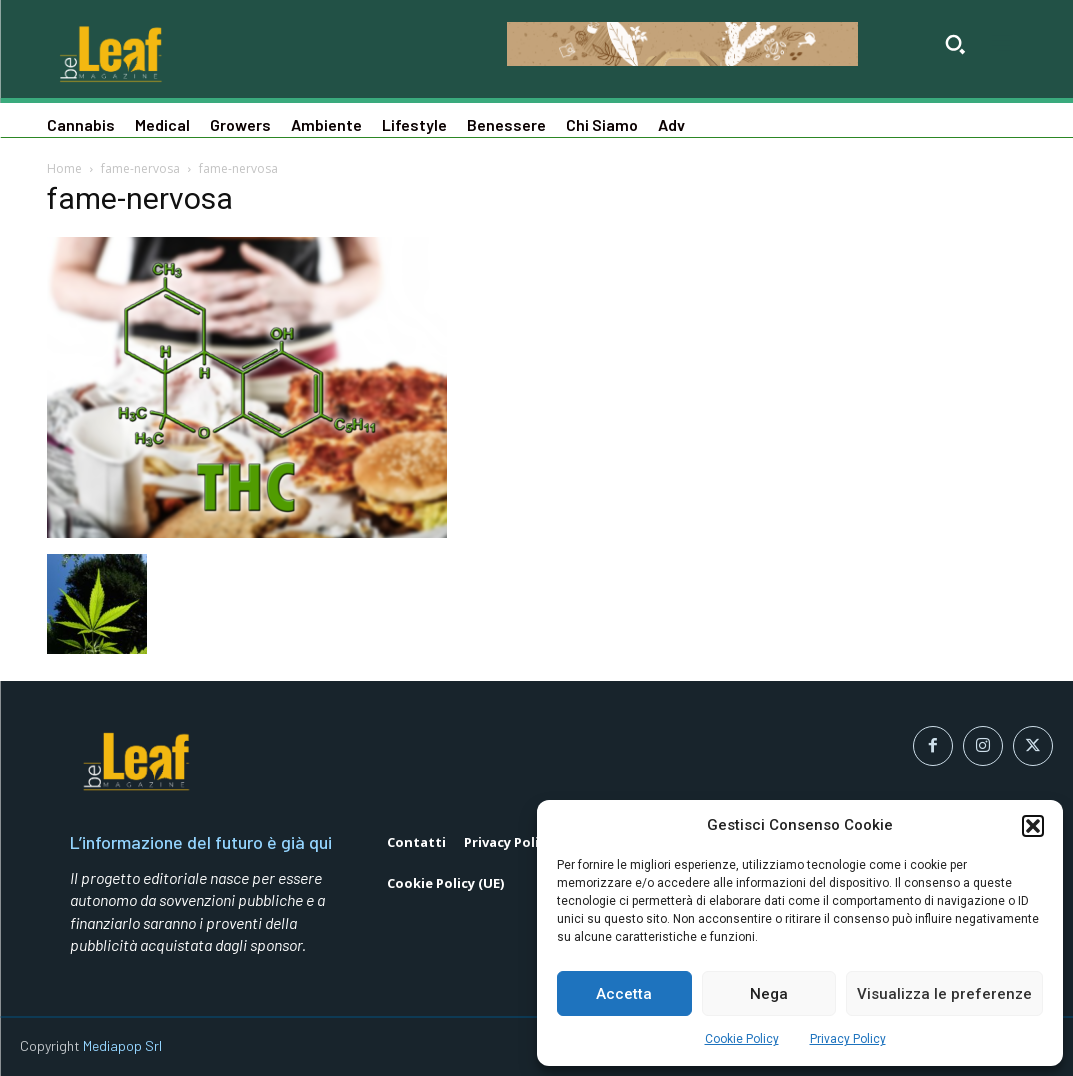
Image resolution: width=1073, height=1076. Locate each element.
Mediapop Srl (122, 1045)
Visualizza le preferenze (944, 994)
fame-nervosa (140, 168)
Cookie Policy (742, 1039)
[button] (1033, 826)
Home (64, 168)
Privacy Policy (848, 1039)
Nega (769, 994)
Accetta (624, 994)
